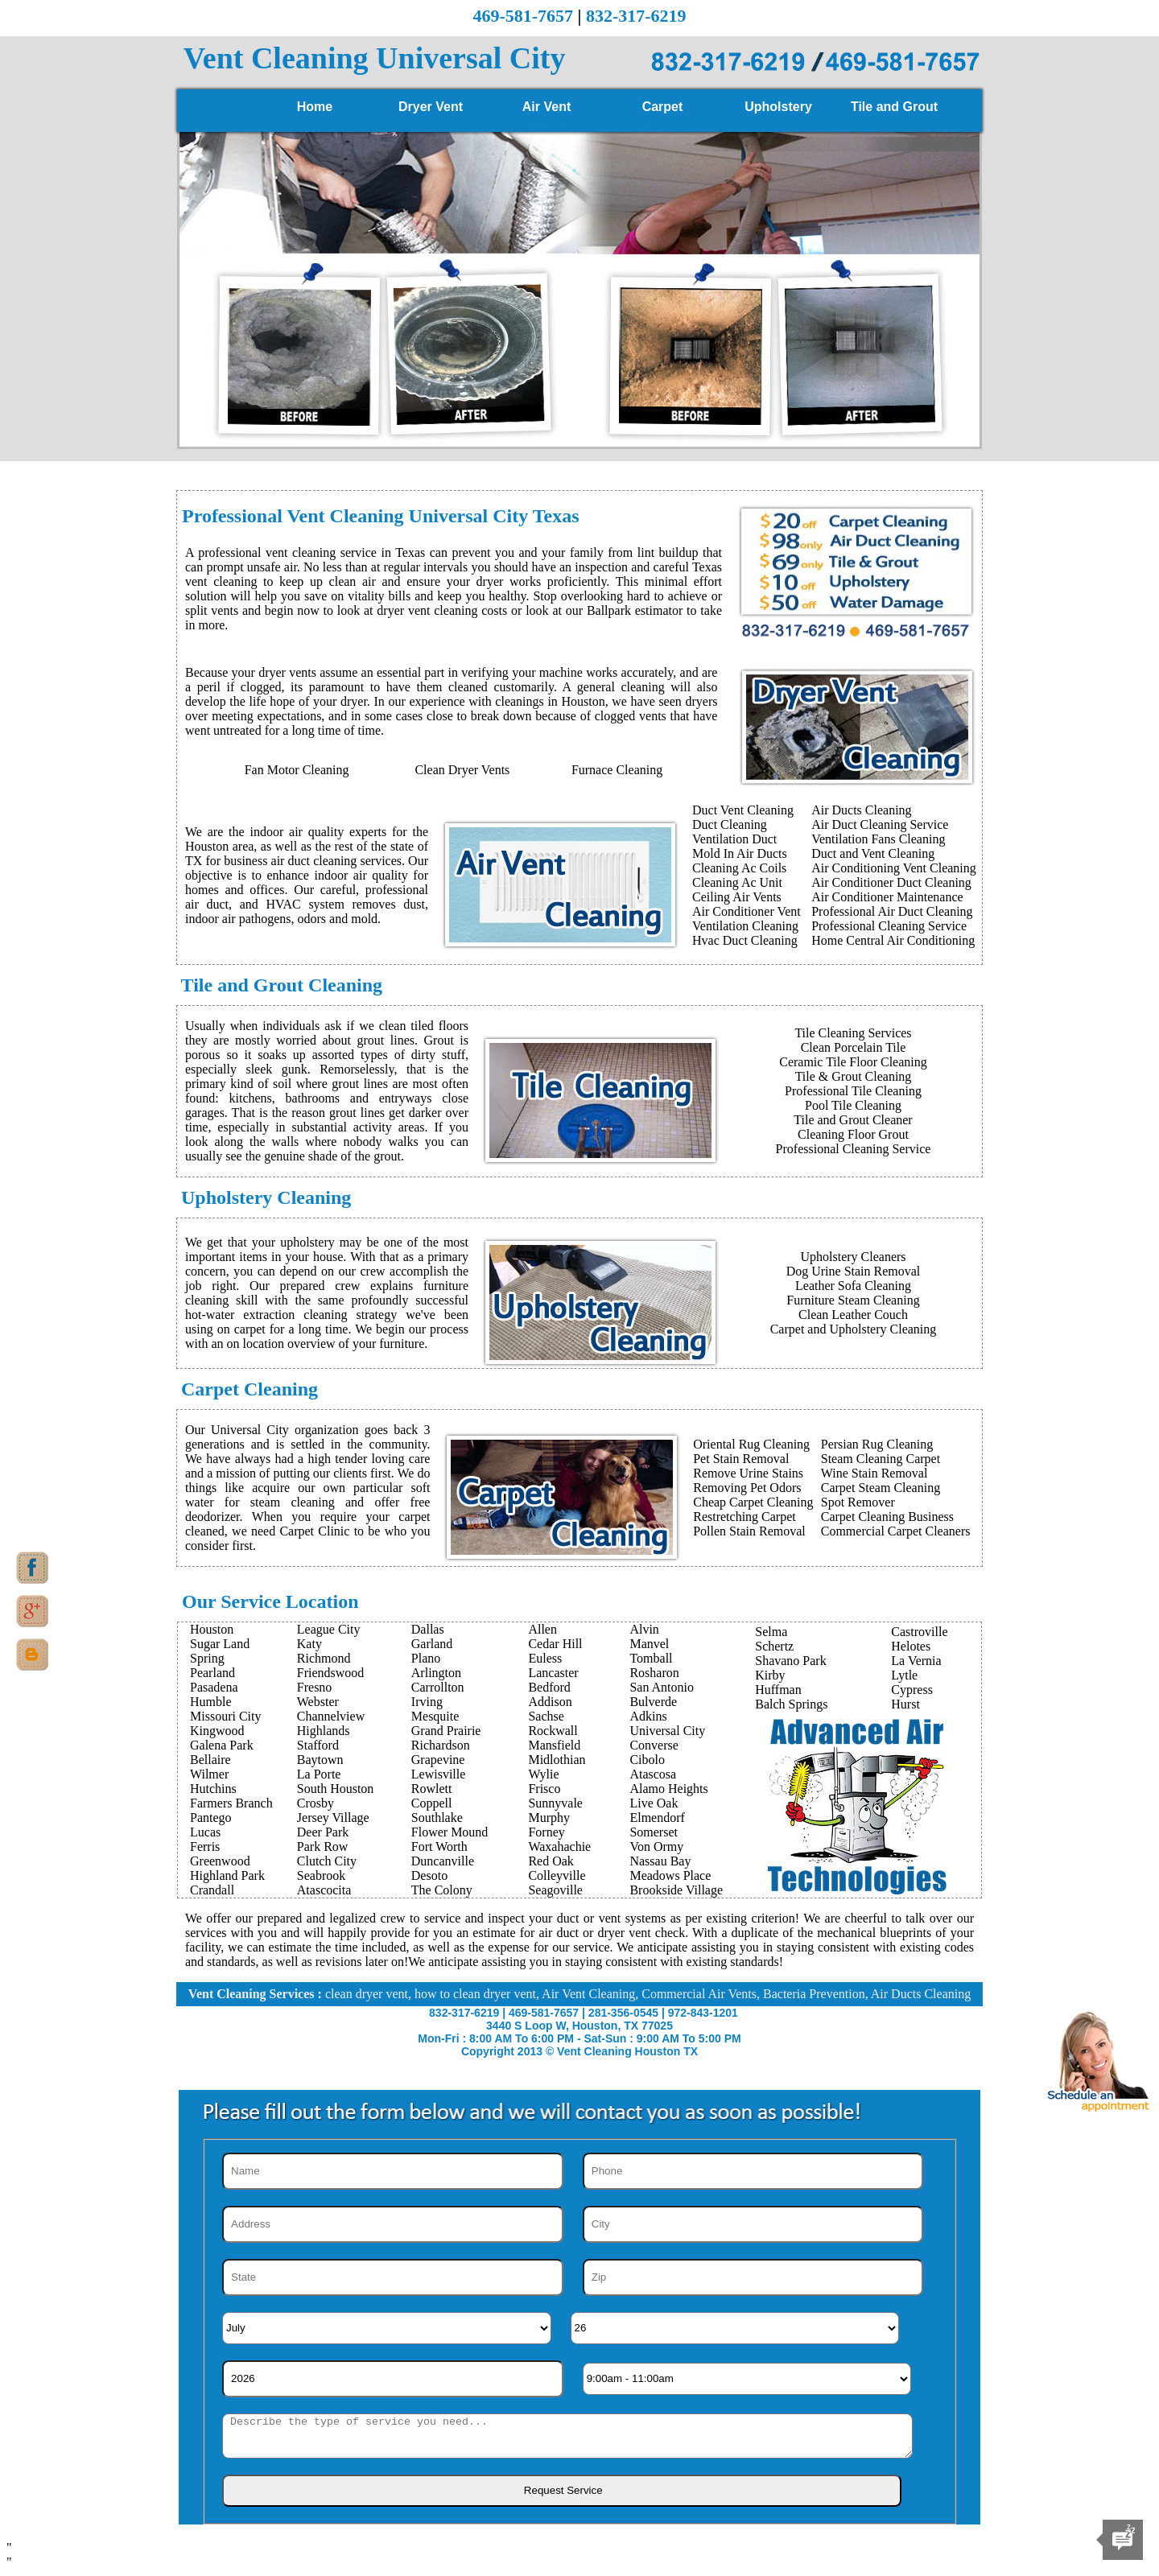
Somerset (653, 1832)
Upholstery (778, 106)
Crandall (212, 1890)
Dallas (427, 1629)
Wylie (543, 1774)
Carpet (662, 106)
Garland (432, 1644)
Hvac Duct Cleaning (745, 940)
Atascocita (324, 1890)
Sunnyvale (555, 1803)
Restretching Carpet (744, 1516)
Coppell (431, 1803)
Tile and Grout (894, 106)
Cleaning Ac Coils (739, 868)
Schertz (774, 1646)
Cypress (912, 1689)
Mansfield (554, 1745)
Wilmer (209, 1774)
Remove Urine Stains (748, 1473)
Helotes (910, 1646)
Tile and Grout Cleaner (853, 1120)
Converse (653, 1745)
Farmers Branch (231, 1803)
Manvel (649, 1644)
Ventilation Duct (734, 839)
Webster (318, 1701)
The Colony (441, 1890)
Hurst (905, 1704)
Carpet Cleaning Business (887, 1516)
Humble (211, 1701)
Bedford (549, 1687)
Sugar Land (220, 1644)
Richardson (440, 1745)
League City (329, 1629)
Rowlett (431, 1788)
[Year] (392, 2378)
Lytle (904, 1675)
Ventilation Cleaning (745, 926)
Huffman (778, 1689)
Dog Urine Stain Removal (853, 1271)
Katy (309, 1644)
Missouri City (225, 1716)
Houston (211, 1629)
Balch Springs (791, 1704)
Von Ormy (656, 1846)
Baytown (320, 1759)
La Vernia (916, 1660)
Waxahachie (559, 1846)
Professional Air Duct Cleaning (891, 911)
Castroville (919, 1631)
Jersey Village (333, 1817)
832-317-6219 (636, 16)
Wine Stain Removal (874, 1473)
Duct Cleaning (729, 824)
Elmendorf (656, 1817)
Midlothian (556, 1759)
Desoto (429, 1875)
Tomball (650, 1658)
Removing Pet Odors (747, 1487)
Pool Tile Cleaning (853, 1105)
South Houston (335, 1788)
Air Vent (546, 106)
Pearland (212, 1673)
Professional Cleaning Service (889, 926)
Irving (427, 1701)
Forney (546, 1832)
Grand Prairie (446, 1730)
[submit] (561, 2491)
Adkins (647, 1716)
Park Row (323, 1846)
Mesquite (435, 1716)
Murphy (549, 1817)
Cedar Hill (555, 1644)
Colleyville (556, 1875)
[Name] (392, 2171)
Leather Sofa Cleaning (853, 1285)
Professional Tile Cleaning (853, 1091)
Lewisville (438, 1774)
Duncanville (442, 1861)
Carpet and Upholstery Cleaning (853, 1329)
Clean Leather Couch (853, 1314)
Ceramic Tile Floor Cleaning (853, 1062)
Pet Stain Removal (741, 1458)
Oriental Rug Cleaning (751, 1444)
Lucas (205, 1832)
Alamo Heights (668, 1788)
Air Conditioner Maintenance (887, 897)
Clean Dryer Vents (462, 770)
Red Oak (550, 1861)
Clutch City (327, 1861)
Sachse (545, 1716)
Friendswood (331, 1673)
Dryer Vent (430, 106)
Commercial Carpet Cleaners (896, 1531)
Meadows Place (670, 1875)
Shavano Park (790, 1660)
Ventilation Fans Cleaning (878, 839)
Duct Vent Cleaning (743, 810)
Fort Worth (439, 1846)
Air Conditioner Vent (746, 911)
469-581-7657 (522, 16)
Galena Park (222, 1745)
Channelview (331, 1716)
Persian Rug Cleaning (877, 1444)
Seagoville (555, 1890)
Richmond (324, 1658)
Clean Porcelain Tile (853, 1047)
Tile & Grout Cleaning (853, 1076)
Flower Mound (450, 1832)
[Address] (392, 2224)
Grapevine (438, 1759)
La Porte (319, 1774)
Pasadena (214, 1687)
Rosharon (653, 1673)
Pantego (211, 1817)
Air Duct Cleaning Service (879, 824)
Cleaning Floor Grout (853, 1134)
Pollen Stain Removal (749, 1531)
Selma (771, 1631)
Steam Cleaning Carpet (880, 1458)
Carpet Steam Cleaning (880, 1487)
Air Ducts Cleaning (861, 810)
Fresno (314, 1687)
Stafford (318, 1745)
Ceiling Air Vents (737, 897)
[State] (392, 2277)
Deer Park (323, 1832)
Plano (425, 1658)
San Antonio (661, 1687)
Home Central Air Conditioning (893, 940)
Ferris (205, 1846)
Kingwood (217, 1730)
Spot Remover (858, 1502)
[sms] (567, 2436)
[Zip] (753, 2277)
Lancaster (553, 1673)
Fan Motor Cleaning (297, 770)
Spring (207, 1658)
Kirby (770, 1675)
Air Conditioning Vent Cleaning (893, 868)
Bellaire (210, 1759)
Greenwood (220, 1861)
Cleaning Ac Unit (737, 882)
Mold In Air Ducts (739, 853)
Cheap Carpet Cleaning (753, 1502)
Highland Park (227, 1875)
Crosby (315, 1803)
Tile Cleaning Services (852, 1033)
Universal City (667, 1730)
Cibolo (647, 1759)
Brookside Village (676, 1890)
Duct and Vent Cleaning (872, 853)
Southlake (437, 1817)
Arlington (436, 1673)
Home (314, 106)
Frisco (544, 1788)
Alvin (643, 1629)
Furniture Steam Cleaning (852, 1300)
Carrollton (437, 1687)
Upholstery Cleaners (852, 1256)
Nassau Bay (660, 1861)
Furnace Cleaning (616, 770)
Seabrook (321, 1875)
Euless (545, 1658)
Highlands (323, 1730)
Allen (542, 1629)
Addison (549, 1701)
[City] (753, 2224)
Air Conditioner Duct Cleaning (891, 882)
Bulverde (653, 1701)
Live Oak (653, 1803)
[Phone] (753, 2171)
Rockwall (552, 1730)
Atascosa (652, 1774)
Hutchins (213, 1788)
